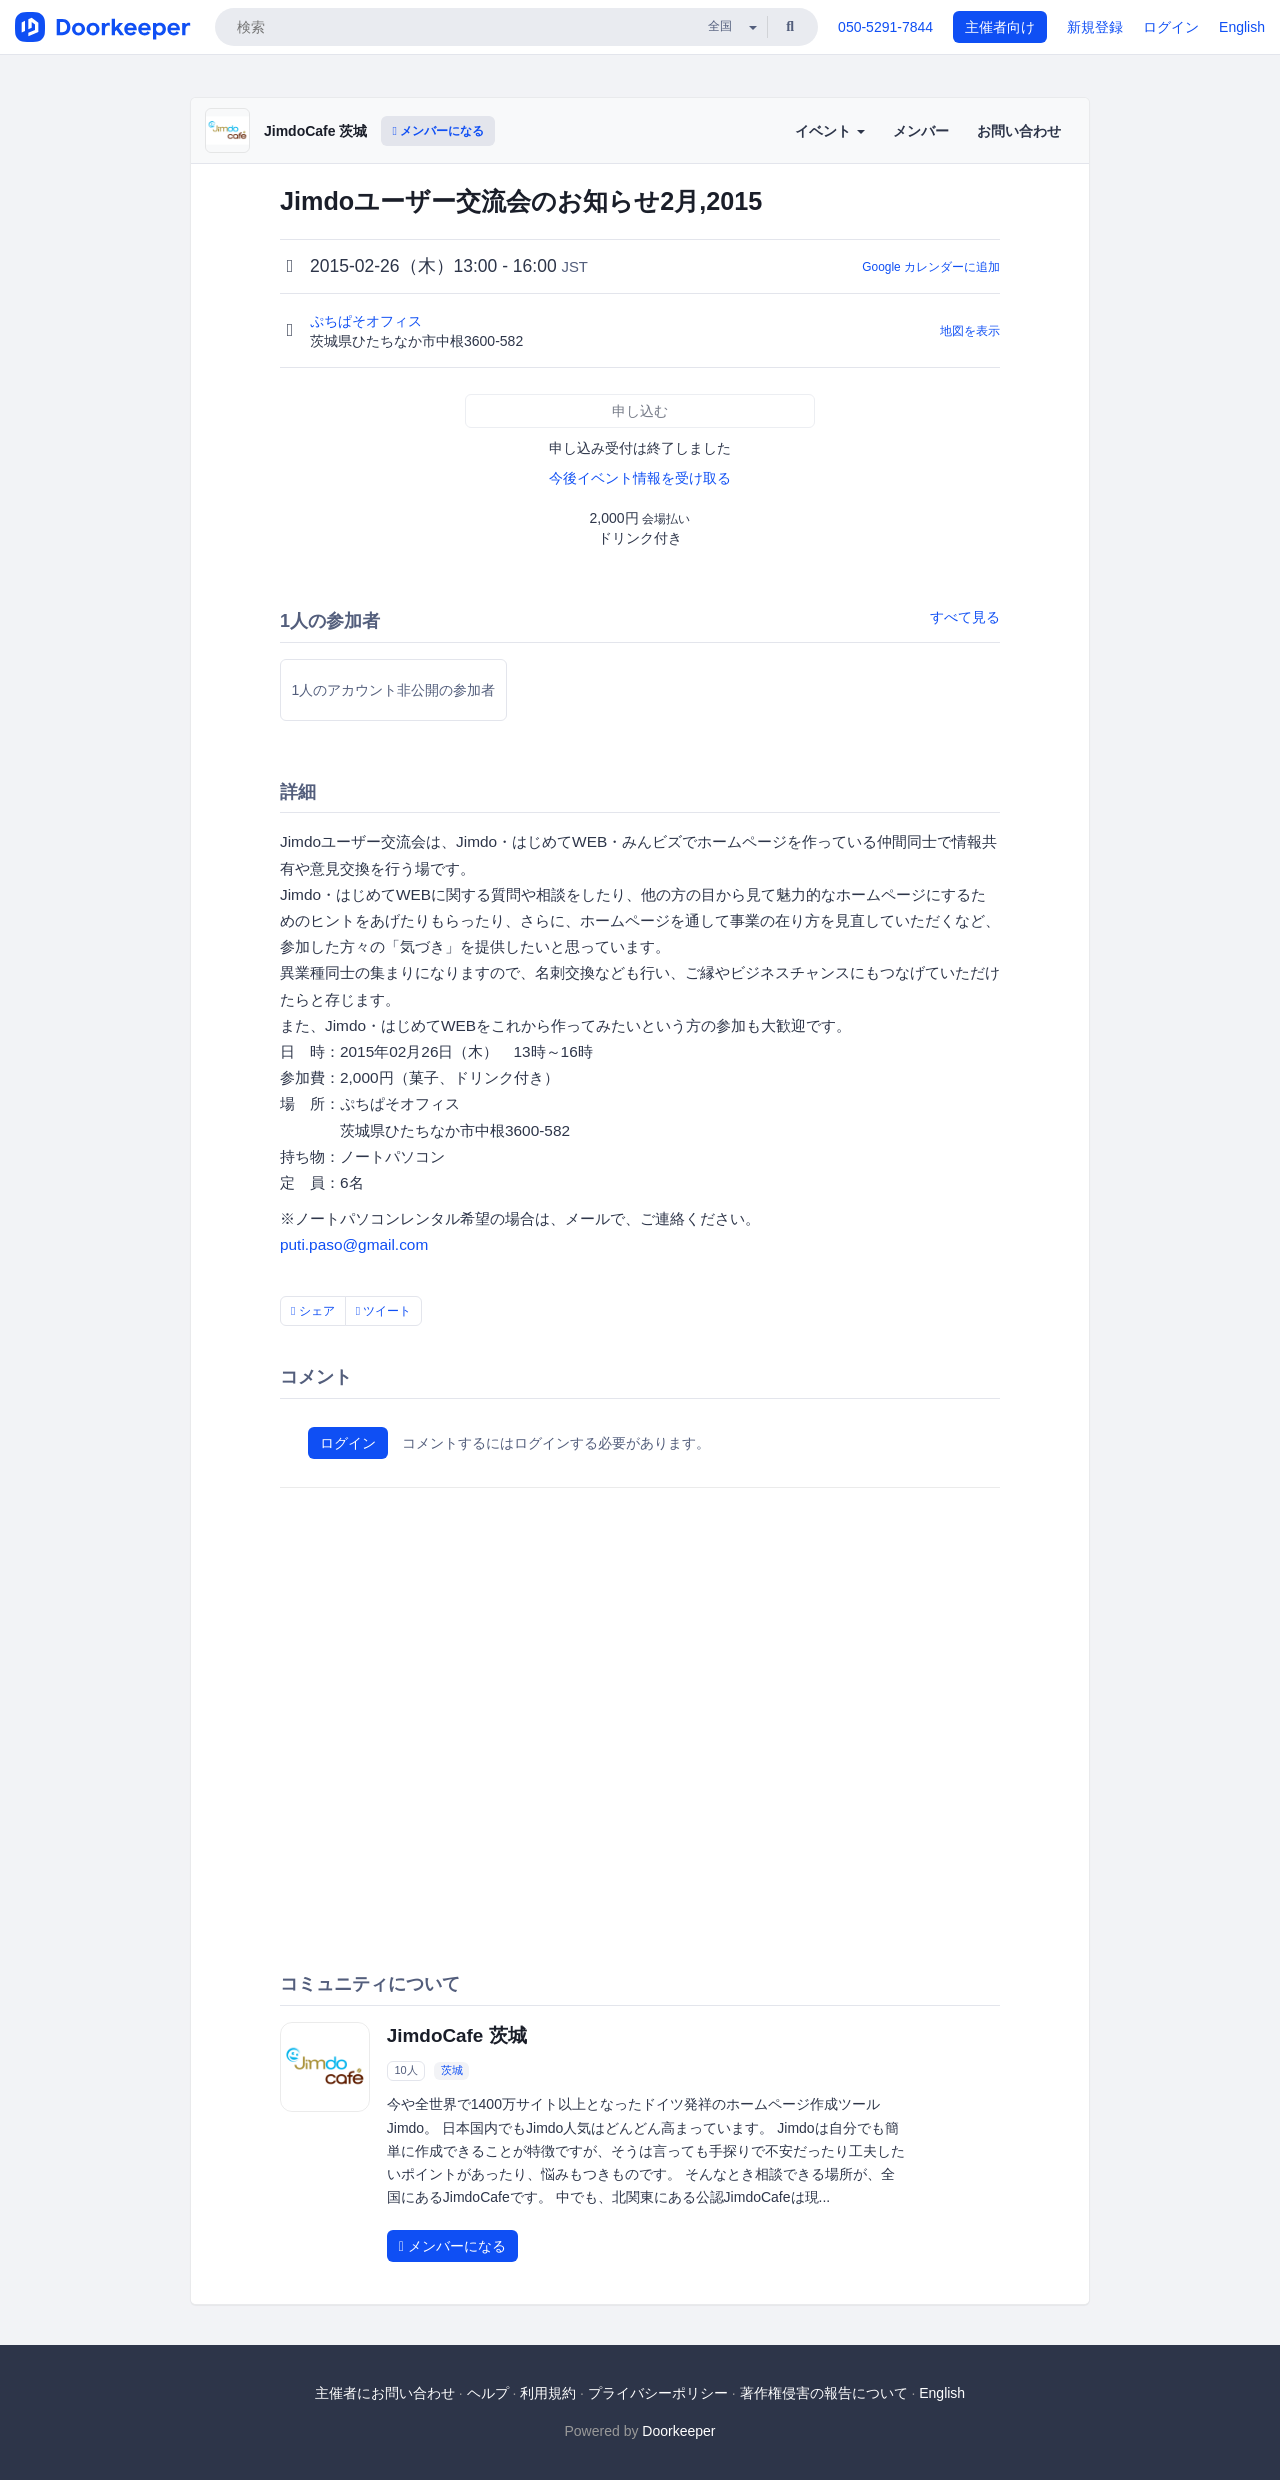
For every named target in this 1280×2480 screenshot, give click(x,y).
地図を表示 (970, 331)
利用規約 (548, 2393)
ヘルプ (488, 2393)
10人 (405, 2070)
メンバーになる (438, 131)
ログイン (1171, 27)
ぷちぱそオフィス (368, 321)
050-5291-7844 (885, 27)
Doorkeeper (678, 2431)
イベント (830, 131)
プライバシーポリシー (658, 2393)
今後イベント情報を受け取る (640, 478)
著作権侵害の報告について (824, 2393)
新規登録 (1095, 27)
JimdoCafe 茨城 (315, 131)
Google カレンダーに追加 (931, 267)
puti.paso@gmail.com (354, 1244)
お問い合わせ (1019, 131)
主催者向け (1000, 27)
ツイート (384, 1311)
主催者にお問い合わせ (385, 2393)
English (1242, 27)
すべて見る (965, 617)
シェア (313, 1311)
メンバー (921, 131)
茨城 (452, 2070)
